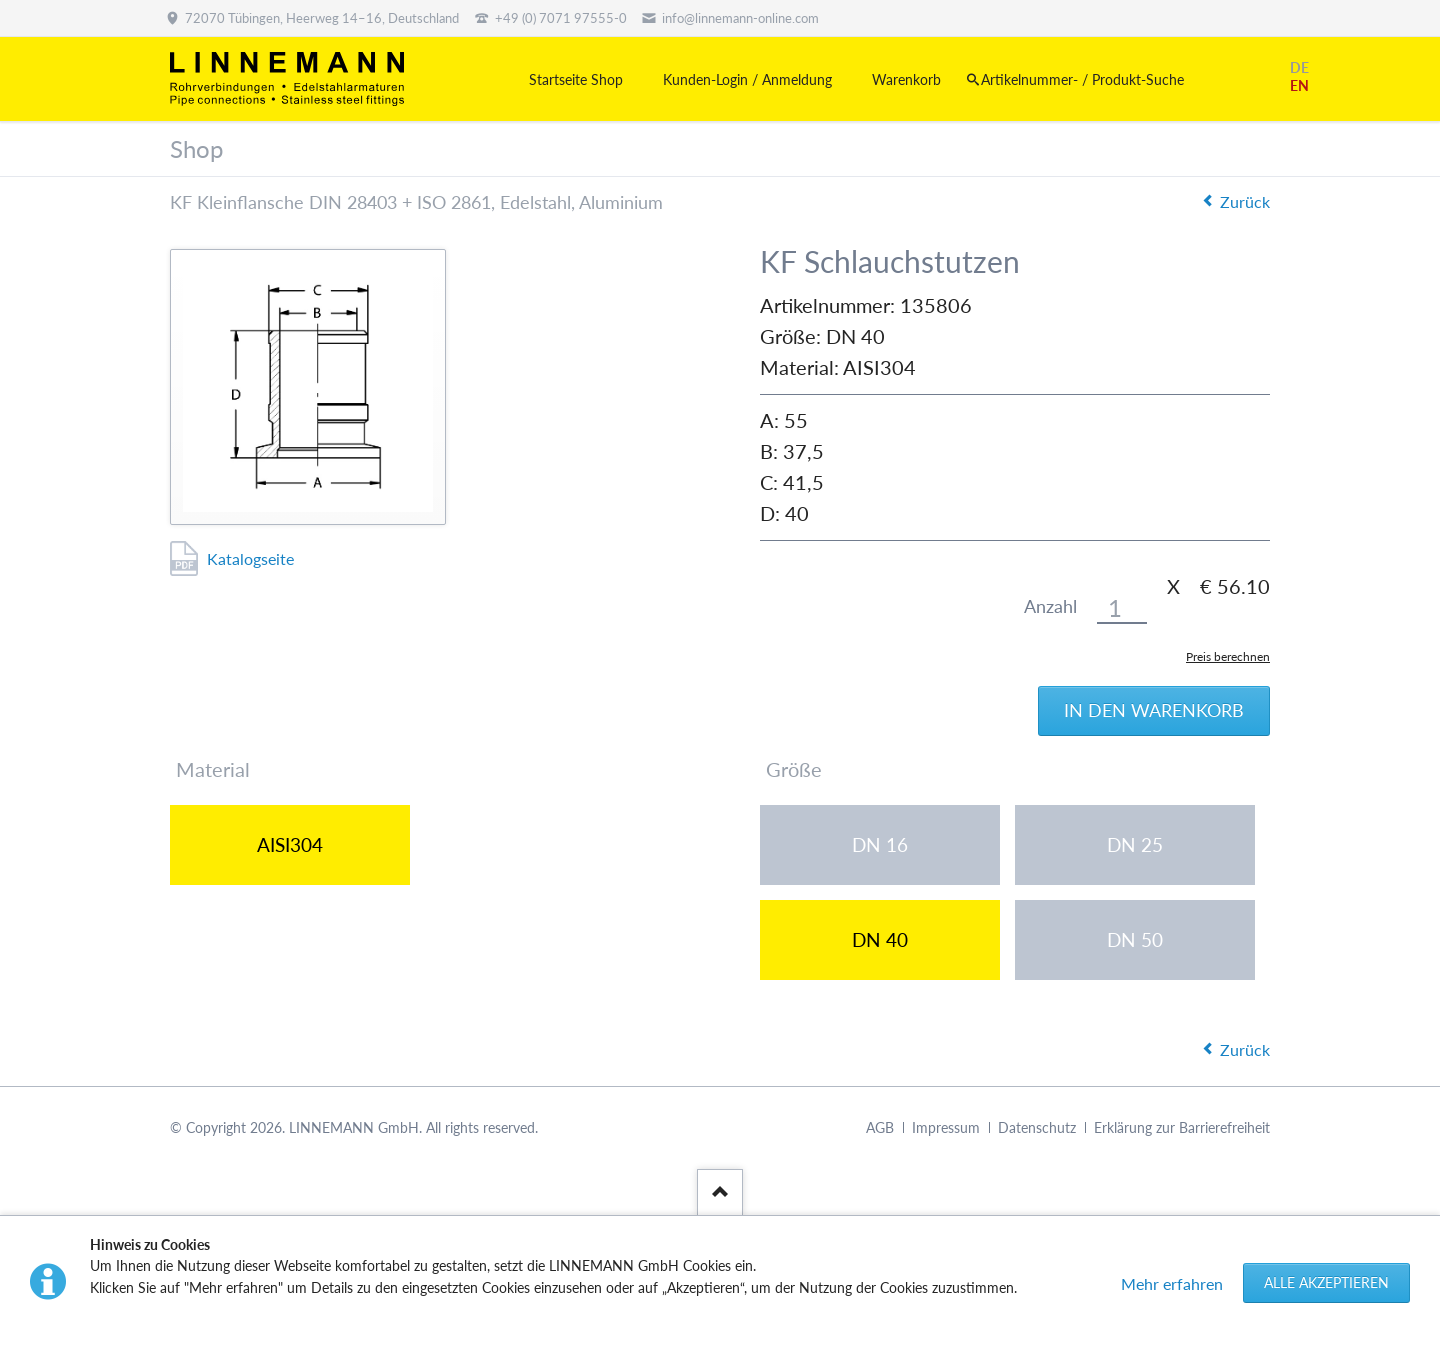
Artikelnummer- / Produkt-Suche (1082, 79)
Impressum (946, 1127)
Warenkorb (906, 79)
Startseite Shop (576, 79)
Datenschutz (1037, 1127)
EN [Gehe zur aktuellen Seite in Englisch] (1299, 85)
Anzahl (1050, 606)
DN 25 (1135, 844)
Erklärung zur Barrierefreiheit (1182, 1127)
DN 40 (880, 939)
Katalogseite (250, 558)
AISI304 (290, 844)
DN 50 (1135, 939)
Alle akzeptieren (1326, 1282)
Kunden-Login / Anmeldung (747, 79)
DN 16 (880, 844)
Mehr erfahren (1172, 1283)
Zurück (1245, 201)
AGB (880, 1127)
